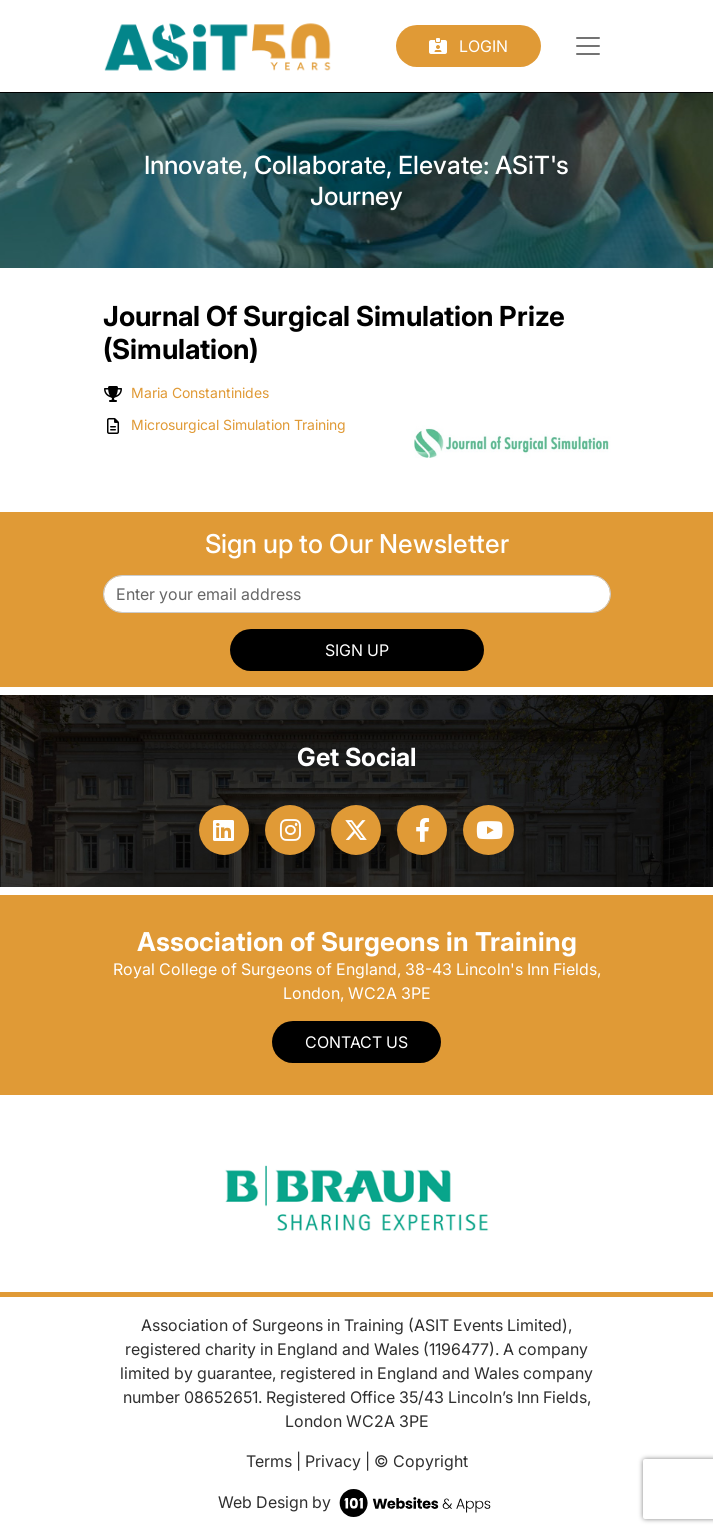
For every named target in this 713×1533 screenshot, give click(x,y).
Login (468, 46)
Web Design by (356, 1502)
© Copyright (421, 1461)
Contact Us (356, 1042)
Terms (269, 1461)
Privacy (333, 1461)
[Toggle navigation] (588, 46)
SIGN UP (357, 650)
